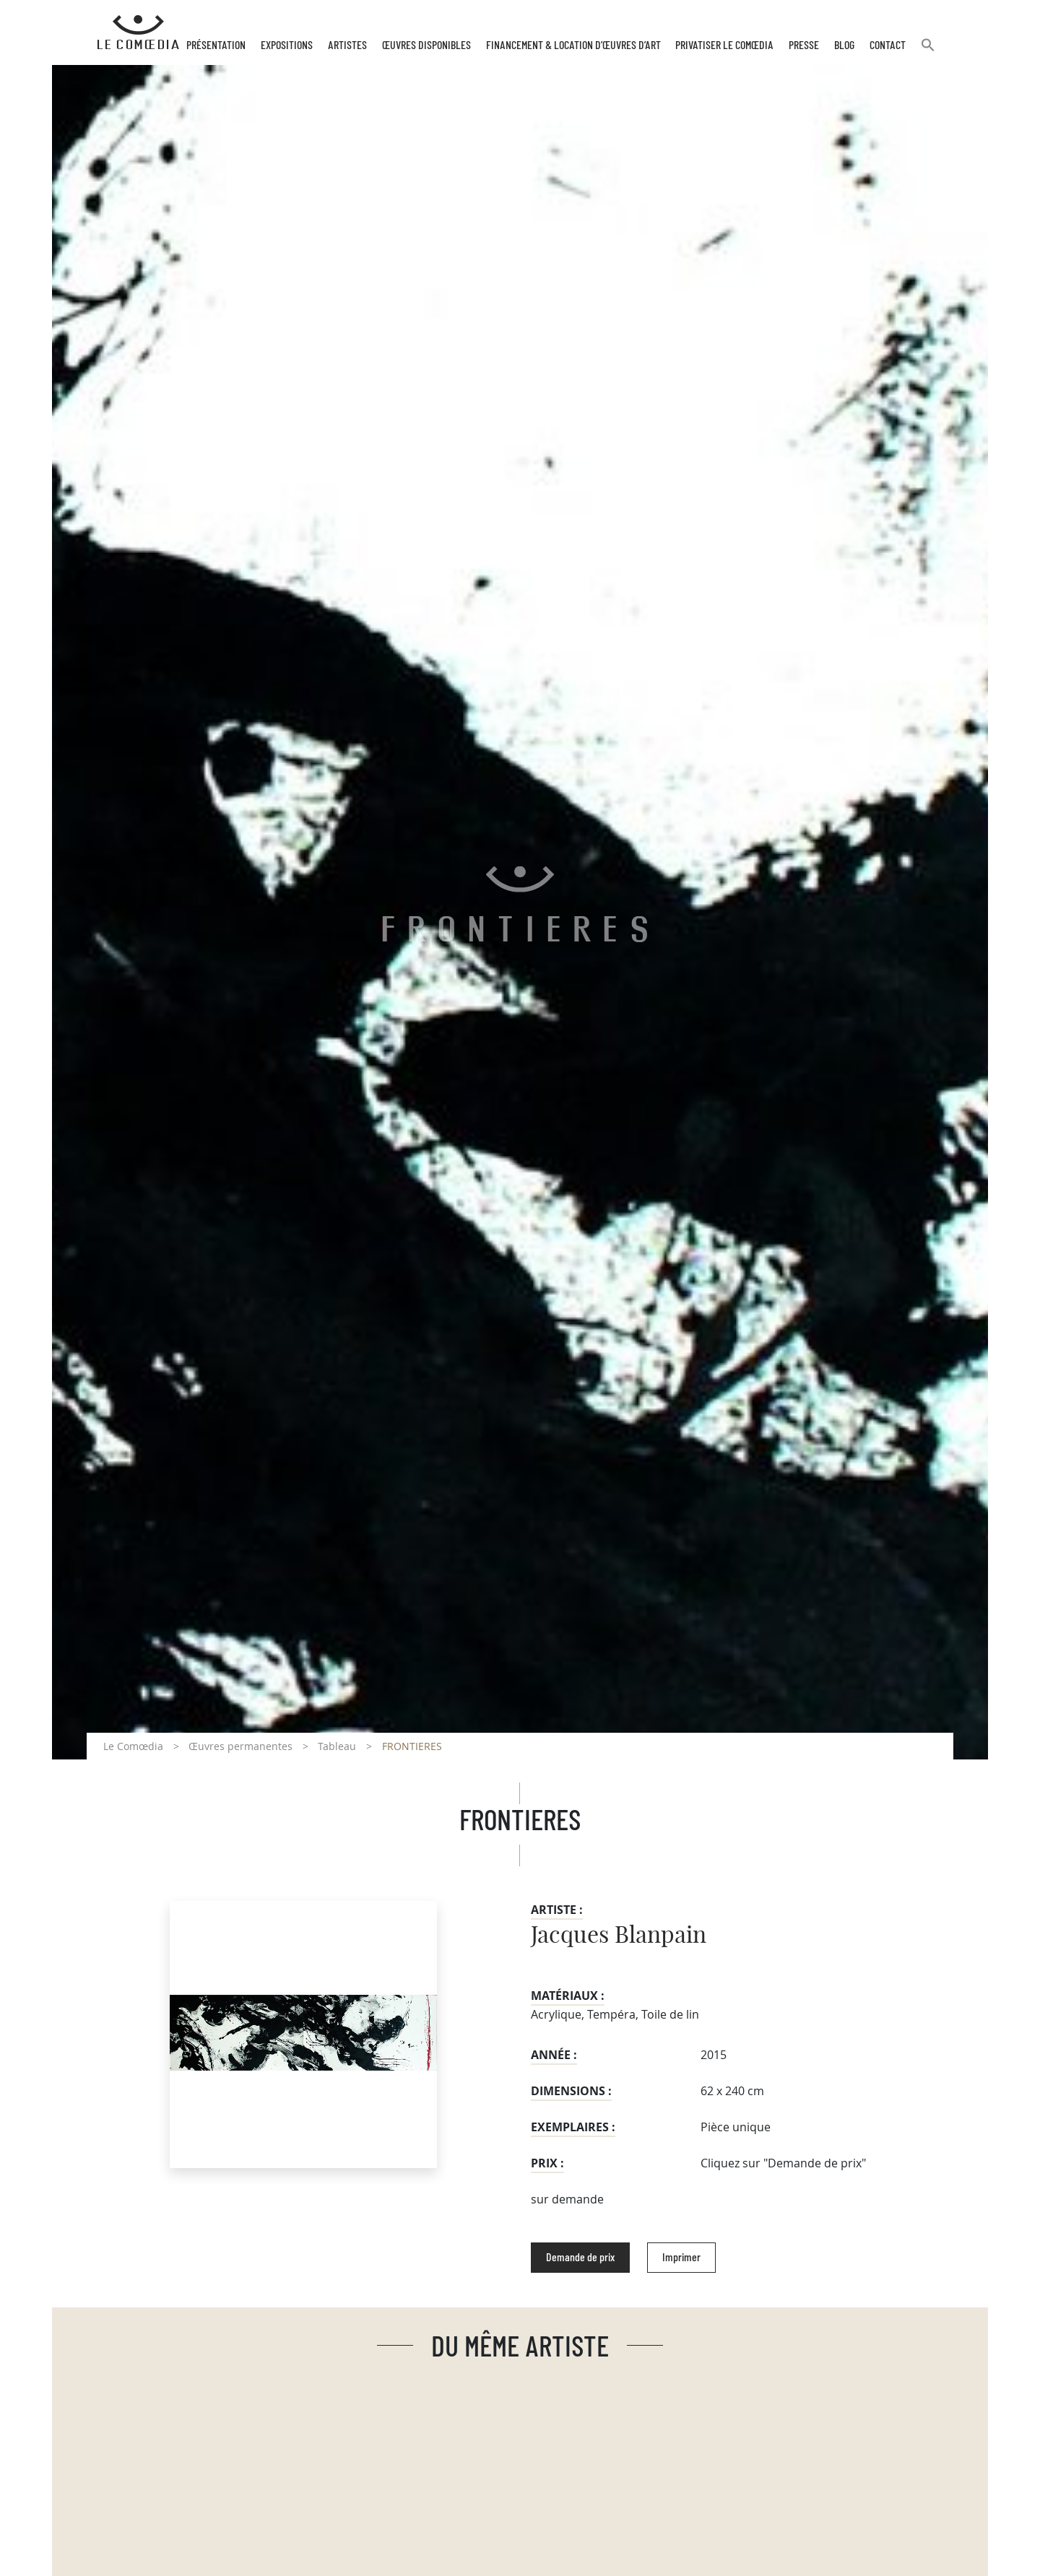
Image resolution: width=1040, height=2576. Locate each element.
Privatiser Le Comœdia (724, 45)
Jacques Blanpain (618, 1935)
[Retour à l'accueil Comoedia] (138, 32)
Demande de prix (580, 2257)
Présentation (216, 45)
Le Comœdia (133, 1746)
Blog (844, 45)
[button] (928, 51)
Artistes (347, 45)
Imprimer (681, 2257)
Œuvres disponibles (426, 45)
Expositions (287, 45)
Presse (804, 45)
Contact (888, 45)
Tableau (337, 1746)
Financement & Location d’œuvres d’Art (573, 45)
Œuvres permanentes (240, 1746)
